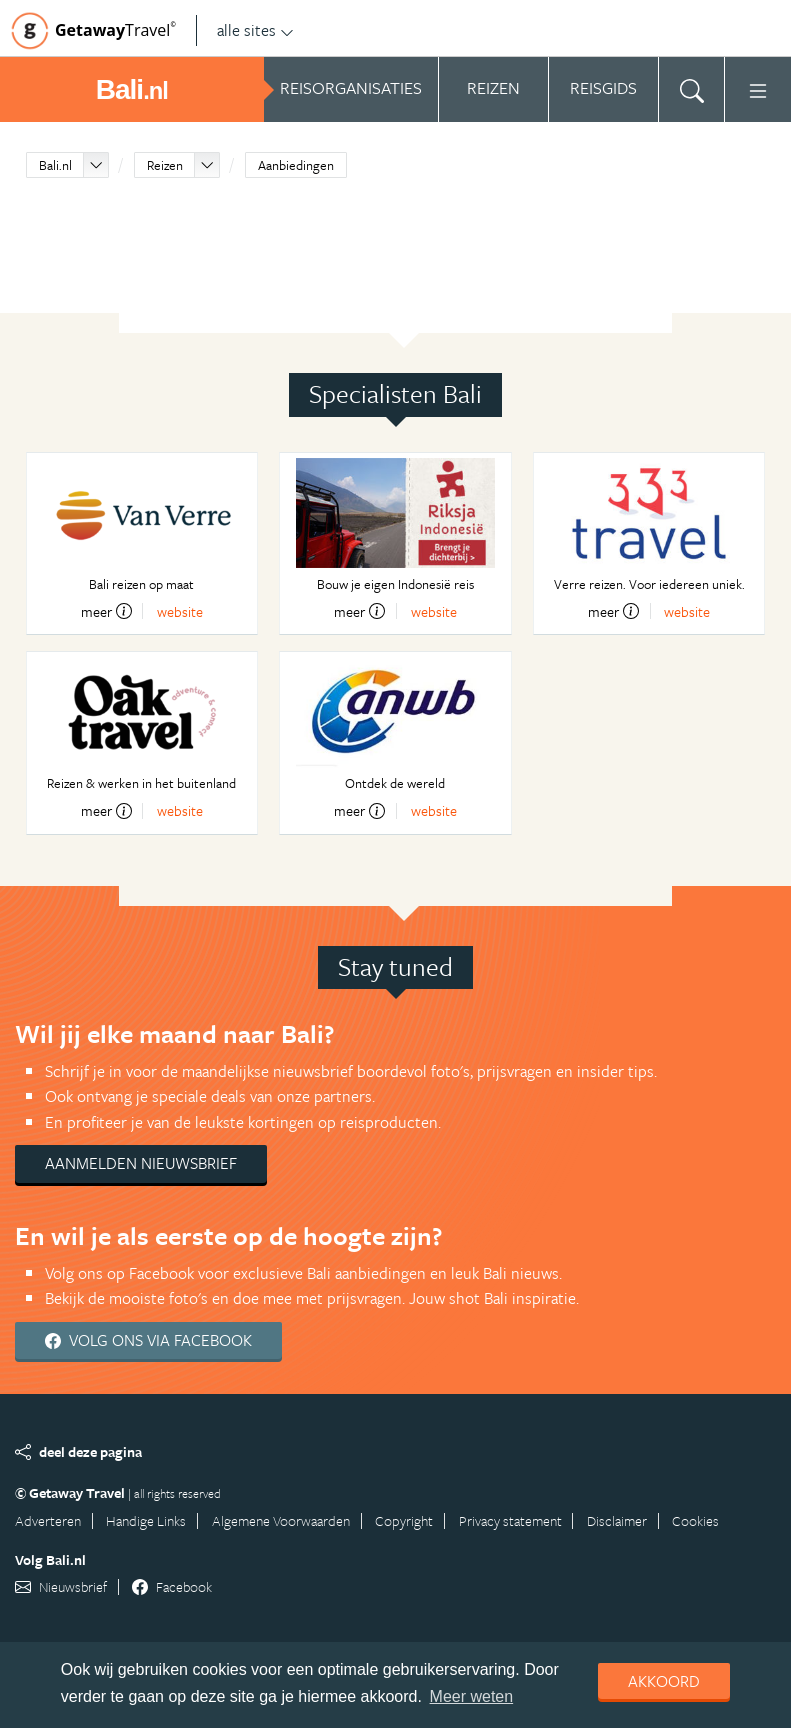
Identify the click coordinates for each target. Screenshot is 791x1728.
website (180, 611)
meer (106, 611)
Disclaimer (617, 1520)
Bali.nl (55, 165)
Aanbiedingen (296, 165)
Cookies (695, 1520)
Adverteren (48, 1520)
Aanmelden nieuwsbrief (141, 1163)
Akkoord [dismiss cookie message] (664, 1681)
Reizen (165, 165)
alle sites (255, 30)
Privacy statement (510, 1520)
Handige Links (146, 1520)
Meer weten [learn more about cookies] (472, 1696)
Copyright (404, 1520)
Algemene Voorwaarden (281, 1520)
